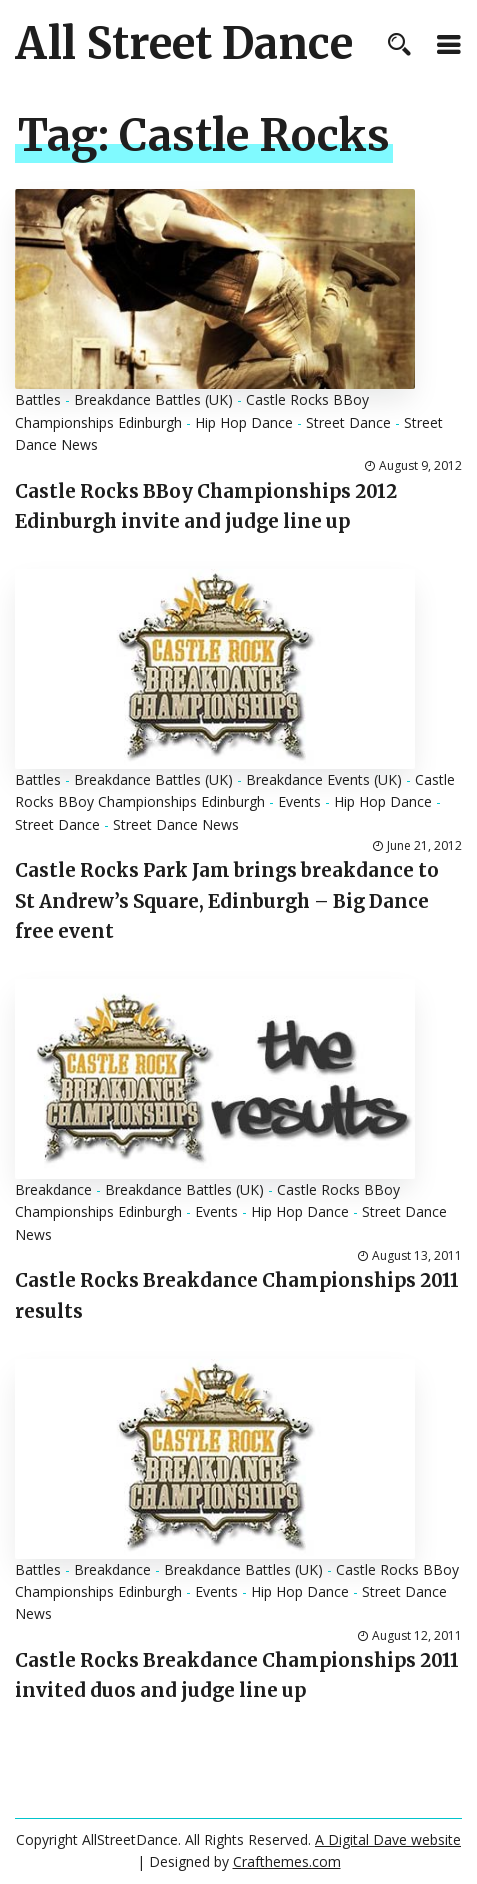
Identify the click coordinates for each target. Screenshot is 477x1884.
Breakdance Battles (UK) (153, 399)
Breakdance (53, 1189)
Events (299, 801)
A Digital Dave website (388, 1839)
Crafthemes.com (287, 1861)
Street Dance (348, 422)
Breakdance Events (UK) (324, 779)
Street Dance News (176, 824)
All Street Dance (184, 44)
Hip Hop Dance (244, 422)
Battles (38, 399)
